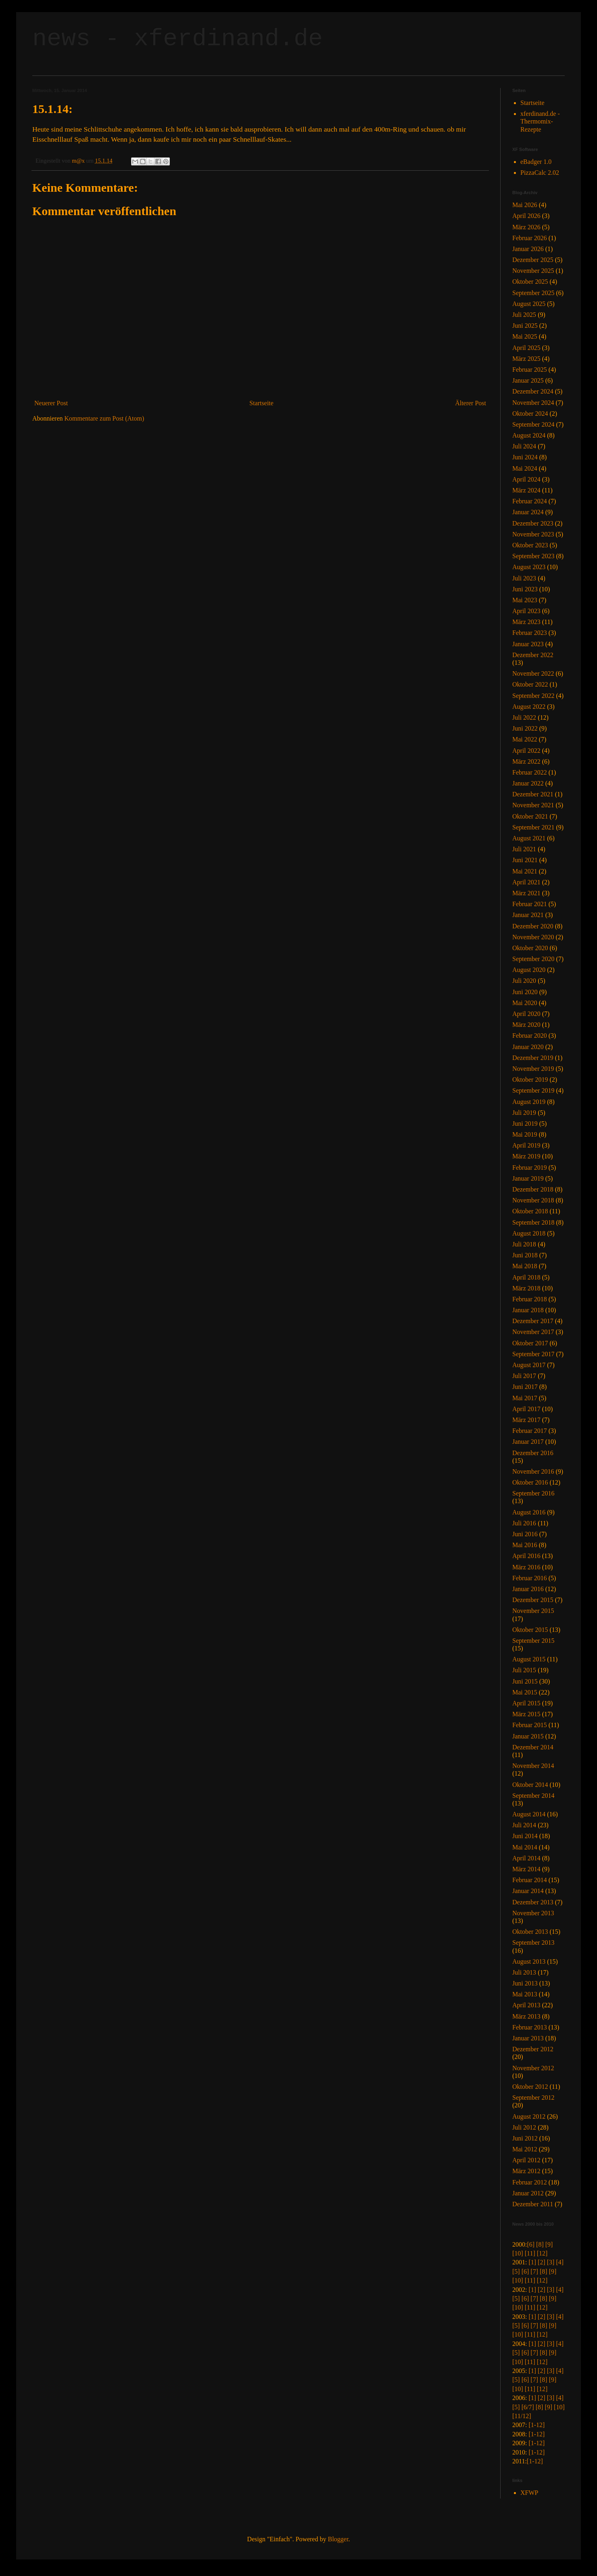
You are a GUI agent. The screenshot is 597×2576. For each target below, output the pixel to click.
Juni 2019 (525, 1123)
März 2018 (526, 1288)
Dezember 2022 (532, 654)
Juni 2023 (525, 589)
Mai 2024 (524, 468)
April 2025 (526, 347)
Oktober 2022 (530, 684)
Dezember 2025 (532, 259)
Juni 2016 (525, 1534)
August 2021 (528, 838)
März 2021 (526, 893)
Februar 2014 (529, 1880)
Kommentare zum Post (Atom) (104, 418)
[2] (541, 2262)
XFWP (529, 2492)
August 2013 (528, 1961)
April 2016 (526, 1555)
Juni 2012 (525, 2138)
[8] (540, 2244)
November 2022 (533, 673)
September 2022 (533, 695)
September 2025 (533, 292)
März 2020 (526, 1024)
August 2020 (528, 969)
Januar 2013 (528, 2038)
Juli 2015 (524, 1670)
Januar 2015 (528, 1736)
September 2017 (533, 1354)
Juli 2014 (524, 1825)
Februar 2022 (529, 772)
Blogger (338, 2539)
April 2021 (526, 882)
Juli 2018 (524, 1244)
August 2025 (528, 303)
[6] (530, 2244)
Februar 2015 (529, 1725)
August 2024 (528, 435)
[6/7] (528, 2407)
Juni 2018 (525, 1255)
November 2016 (533, 1471)
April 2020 (526, 1013)
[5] (516, 2271)
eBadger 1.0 (535, 161)
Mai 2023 (524, 600)
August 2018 (528, 1233)
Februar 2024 (529, 501)
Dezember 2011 (532, 2204)
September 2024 (533, 424)
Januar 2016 (528, 1588)
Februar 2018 (529, 1299)
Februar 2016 (529, 1578)
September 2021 (533, 827)
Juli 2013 (524, 1972)
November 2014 (533, 1765)
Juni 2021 (525, 860)
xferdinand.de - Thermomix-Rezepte (540, 121)
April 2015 (526, 1703)
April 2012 (526, 2160)
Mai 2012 (524, 2149)
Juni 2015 (525, 1681)
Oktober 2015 (530, 1629)
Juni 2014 (525, 1836)
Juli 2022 (524, 717)
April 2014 (526, 1858)
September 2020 (533, 958)
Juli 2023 (524, 578)
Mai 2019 (524, 1134)
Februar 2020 (529, 1035)
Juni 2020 (525, 992)
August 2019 (528, 1101)
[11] (530, 2253)
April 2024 (526, 479)
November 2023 (533, 534)
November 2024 (533, 402)
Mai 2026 (524, 204)
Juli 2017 (524, 1375)
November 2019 (533, 1068)
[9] (549, 2244)
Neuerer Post (51, 403)
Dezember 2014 (532, 1747)
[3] (551, 2262)
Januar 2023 (528, 644)
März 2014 (526, 1869)
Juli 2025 (524, 314)
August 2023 (528, 566)
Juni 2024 (525, 457)
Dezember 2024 (532, 391)
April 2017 (526, 1408)
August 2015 (528, 1659)
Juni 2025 (525, 325)
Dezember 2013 (532, 1902)
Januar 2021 (528, 914)
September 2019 (533, 1090)
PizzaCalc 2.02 (539, 172)
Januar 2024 (528, 512)
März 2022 (526, 761)
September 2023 (533, 556)
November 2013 (533, 1913)
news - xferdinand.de (177, 38)
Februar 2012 (529, 2182)
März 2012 (526, 2171)
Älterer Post (470, 403)
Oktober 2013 (530, 1931)
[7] (534, 2271)
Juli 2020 (524, 980)
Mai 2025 (524, 336)
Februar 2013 (529, 2027)
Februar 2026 (529, 238)
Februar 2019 (529, 1167)
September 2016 (533, 1493)
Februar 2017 (529, 1430)
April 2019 (526, 1145)
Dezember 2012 (532, 2049)
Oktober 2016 (530, 1482)
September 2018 (533, 1222)
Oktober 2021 (530, 816)
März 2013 (526, 2016)
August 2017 (528, 1364)
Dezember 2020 (532, 926)
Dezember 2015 (532, 1599)
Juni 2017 (525, 1386)
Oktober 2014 (530, 1784)
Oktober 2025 (530, 281)
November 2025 (533, 270)
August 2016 (528, 1512)
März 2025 (526, 358)
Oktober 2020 (530, 948)
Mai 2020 (524, 1002)
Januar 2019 (528, 1178)
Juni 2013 (525, 1983)
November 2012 (533, 2068)
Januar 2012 (528, 2193)
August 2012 (528, 2116)
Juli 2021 (524, 849)
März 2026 (526, 227)
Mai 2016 (524, 1544)
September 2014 (533, 1795)
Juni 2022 (525, 728)
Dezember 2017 (532, 1320)
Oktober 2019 (530, 1079)
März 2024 (526, 490)
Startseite (261, 403)
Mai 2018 (524, 1266)
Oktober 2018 (530, 1211)
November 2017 (533, 1331)
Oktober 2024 (530, 413)
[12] (542, 2253)
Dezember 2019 (532, 1057)
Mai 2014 (524, 1847)
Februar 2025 (529, 369)
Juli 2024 (524, 446)
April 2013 (526, 2005)
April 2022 (526, 750)
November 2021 (533, 805)
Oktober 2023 (530, 545)
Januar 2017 (528, 1441)
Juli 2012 (524, 2127)
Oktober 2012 (530, 2086)
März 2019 (526, 1156)
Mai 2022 (524, 739)
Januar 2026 (528, 248)
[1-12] (536, 2424)
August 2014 (528, 1814)
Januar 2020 (528, 1046)
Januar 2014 (528, 1890)
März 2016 (526, 1567)
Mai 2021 (524, 871)
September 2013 (533, 1942)
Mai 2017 (524, 1398)
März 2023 (526, 621)
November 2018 (533, 1200)
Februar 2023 (529, 632)
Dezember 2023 (532, 523)
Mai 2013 (524, 1994)
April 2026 (526, 215)
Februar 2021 (529, 904)
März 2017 (526, 1419)
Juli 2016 (524, 1523)
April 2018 (526, 1277)
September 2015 (533, 1640)
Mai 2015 (524, 1692)
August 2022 (528, 706)
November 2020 (533, 937)
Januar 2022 (528, 783)
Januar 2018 (528, 1310)
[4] (560, 2262)
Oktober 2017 (530, 1343)
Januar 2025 (528, 380)
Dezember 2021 (532, 794)
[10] (517, 2253)
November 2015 (533, 1610)
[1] (532, 2262)
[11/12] (521, 2416)
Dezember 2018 (532, 1189)
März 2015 (526, 1714)
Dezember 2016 (532, 1452)
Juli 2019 (524, 1112)
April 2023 (526, 610)
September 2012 (533, 2097)
